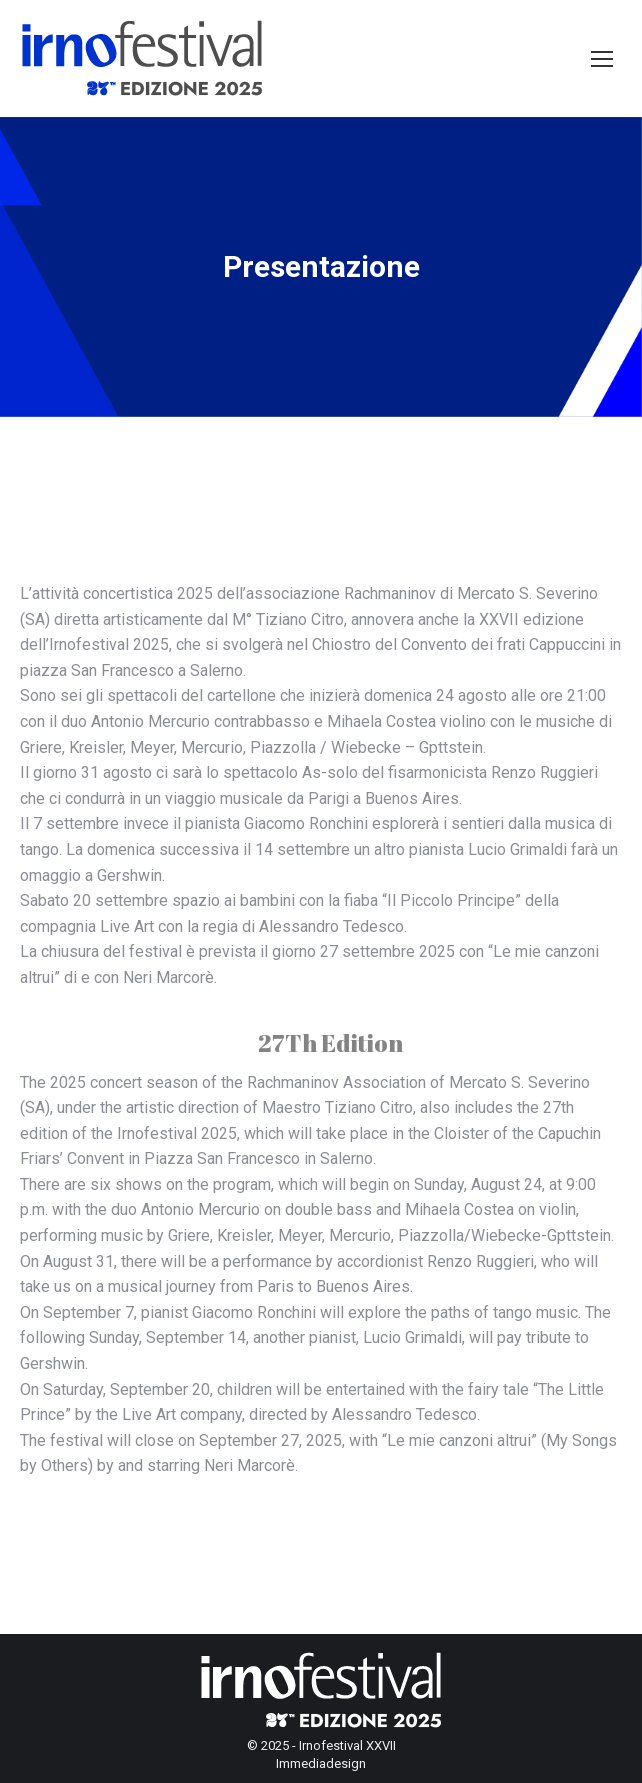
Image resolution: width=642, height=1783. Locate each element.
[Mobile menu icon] (602, 59)
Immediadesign (321, 1763)
